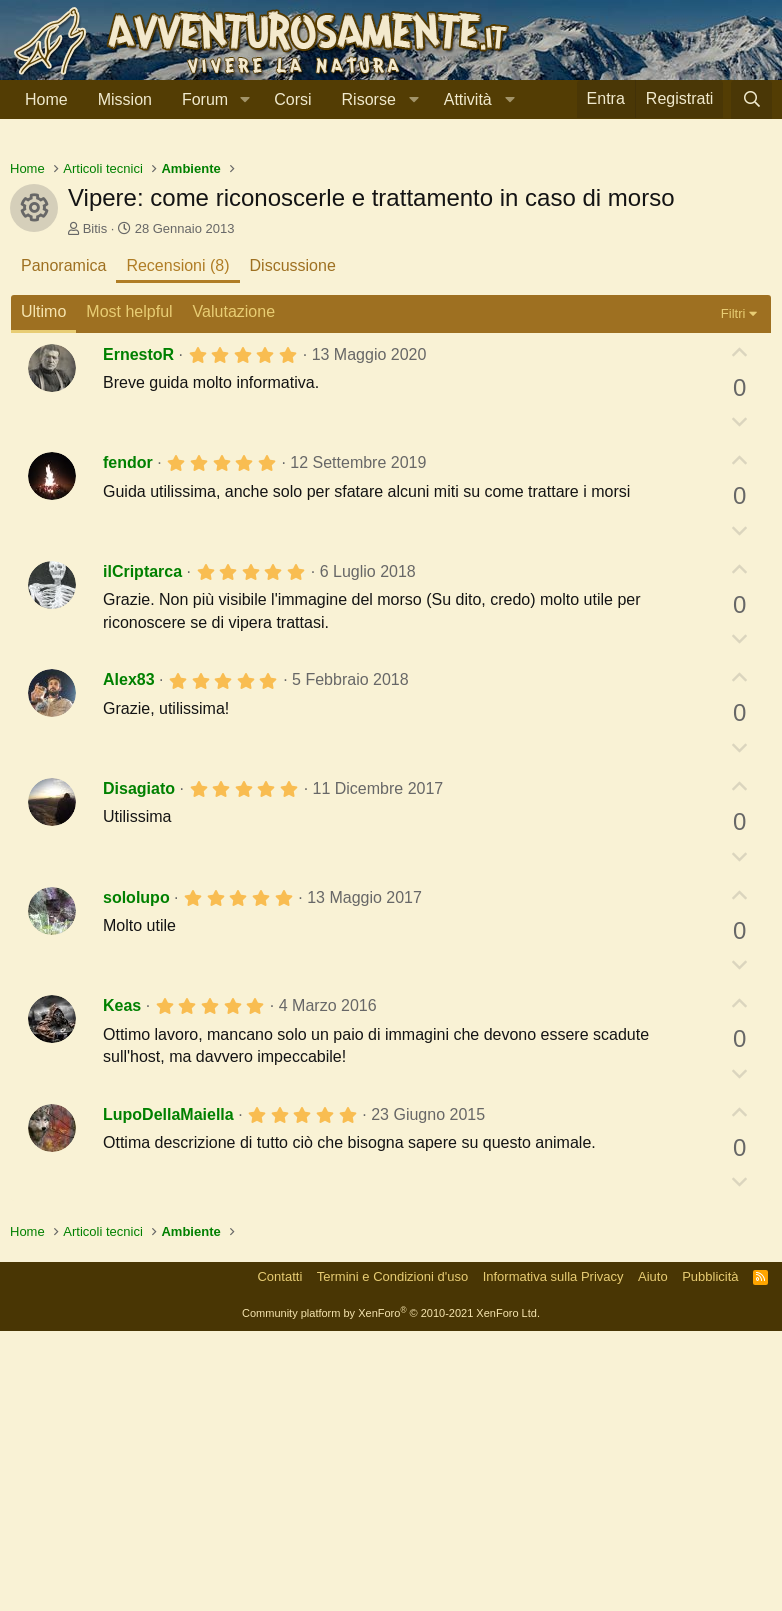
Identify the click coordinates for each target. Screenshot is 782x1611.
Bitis (95, 508)
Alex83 (129, 959)
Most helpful (129, 591)
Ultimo (43, 591)
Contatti (279, 1556)
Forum (205, 99)
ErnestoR (138, 634)
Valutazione (234, 591)
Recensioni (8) (177, 545)
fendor (128, 742)
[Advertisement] (391, 289)
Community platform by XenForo (391, 1593)
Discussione (293, 545)
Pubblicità (710, 1556)
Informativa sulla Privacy (553, 1556)
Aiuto (653, 1556)
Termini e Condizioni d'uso (392, 1556)
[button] (244, 100)
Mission (125, 99)
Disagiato (139, 1068)
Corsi (292, 99)
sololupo (136, 1177)
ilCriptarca (142, 851)
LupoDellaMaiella (168, 1394)
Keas (122, 1285)
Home (46, 99)
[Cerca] (751, 99)
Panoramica (63, 545)
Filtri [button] (733, 593)
